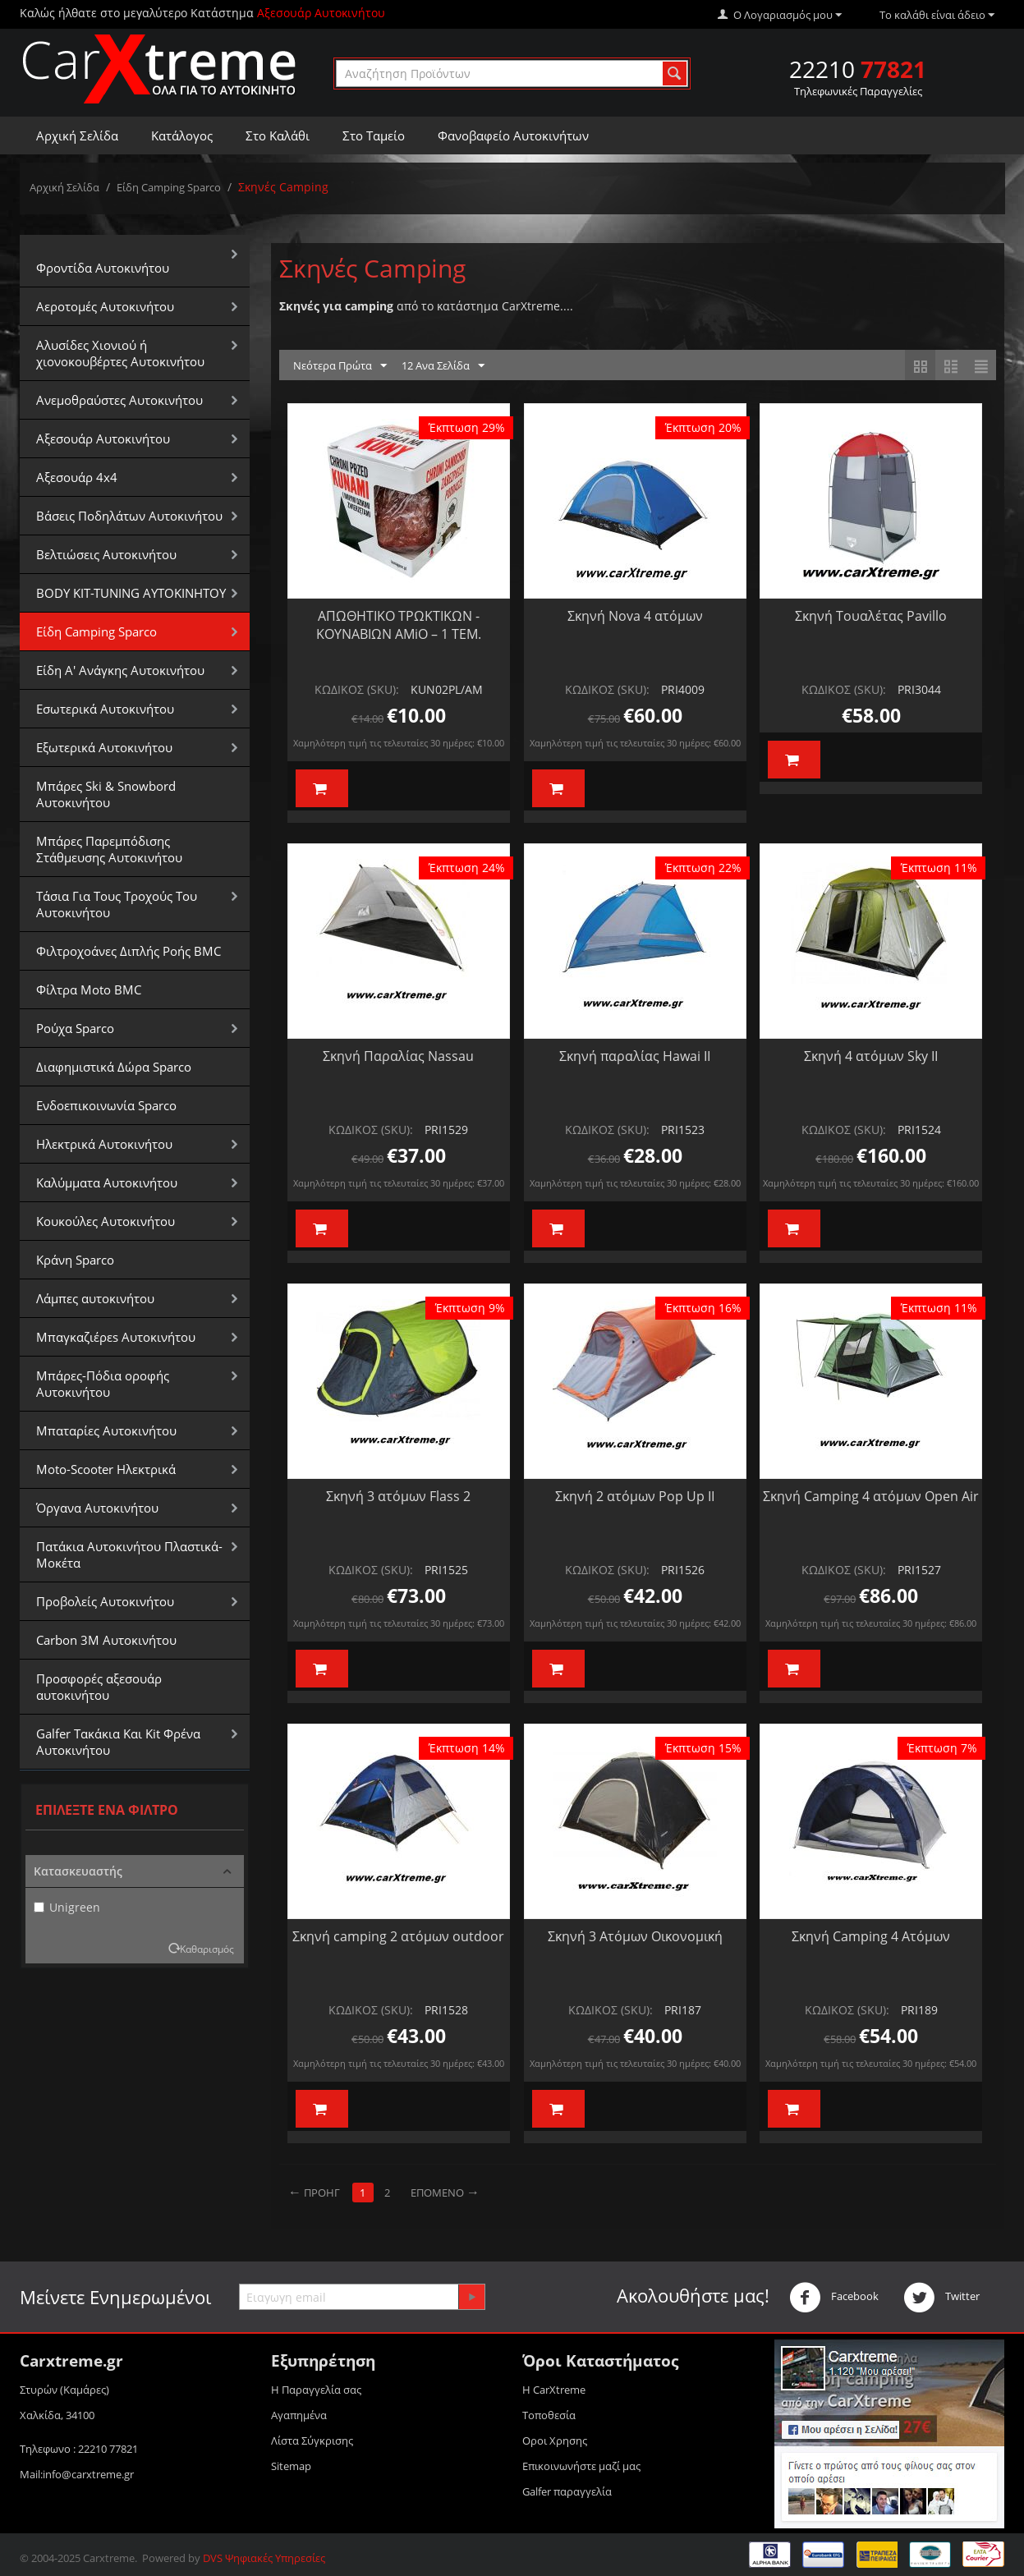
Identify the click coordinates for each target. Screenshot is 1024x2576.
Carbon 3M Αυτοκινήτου (106, 1640)
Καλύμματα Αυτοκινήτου (106, 1182)
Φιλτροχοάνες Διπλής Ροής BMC (128, 951)
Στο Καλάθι (278, 135)
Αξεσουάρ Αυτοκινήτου (103, 438)
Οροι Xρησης (554, 2440)
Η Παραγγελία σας (316, 2389)
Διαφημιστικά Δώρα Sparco (113, 1066)
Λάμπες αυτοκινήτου (95, 1298)
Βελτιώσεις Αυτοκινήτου (106, 554)
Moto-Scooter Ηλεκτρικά (106, 1469)
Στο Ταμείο (373, 135)
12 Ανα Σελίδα (443, 366)
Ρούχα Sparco (75, 1028)
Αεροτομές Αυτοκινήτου (105, 306)
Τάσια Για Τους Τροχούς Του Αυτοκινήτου (116, 904)
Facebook (834, 2297)
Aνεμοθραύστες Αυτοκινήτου (119, 400)
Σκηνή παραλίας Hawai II (634, 1056)
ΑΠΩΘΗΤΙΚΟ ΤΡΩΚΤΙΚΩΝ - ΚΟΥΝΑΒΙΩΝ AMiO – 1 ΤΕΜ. (398, 625)
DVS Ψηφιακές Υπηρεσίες (264, 2558)
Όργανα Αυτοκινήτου (97, 1507)
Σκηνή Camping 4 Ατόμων (871, 1936)
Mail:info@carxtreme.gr (77, 2474)
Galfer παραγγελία (567, 2491)
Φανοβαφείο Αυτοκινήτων (513, 135)
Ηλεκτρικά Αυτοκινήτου (104, 1144)
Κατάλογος (182, 135)
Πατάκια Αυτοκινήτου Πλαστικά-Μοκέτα (129, 1554)
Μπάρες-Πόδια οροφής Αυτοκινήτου (102, 1383)
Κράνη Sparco (75, 1259)
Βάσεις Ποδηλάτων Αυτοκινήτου (129, 515)
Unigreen (67, 1907)
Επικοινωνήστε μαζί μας (581, 2466)
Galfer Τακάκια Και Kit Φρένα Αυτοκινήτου (118, 1741)
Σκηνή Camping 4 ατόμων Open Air (871, 1496)
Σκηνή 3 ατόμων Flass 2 (398, 1496)
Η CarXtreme (553, 2389)
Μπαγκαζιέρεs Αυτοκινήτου (115, 1337)
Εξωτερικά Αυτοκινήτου (104, 747)
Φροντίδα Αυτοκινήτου (102, 267)
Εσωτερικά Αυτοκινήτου (105, 708)
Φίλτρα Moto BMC (88, 989)
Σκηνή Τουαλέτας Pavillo (871, 616)
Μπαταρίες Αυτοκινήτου (106, 1430)
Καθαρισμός (207, 1948)
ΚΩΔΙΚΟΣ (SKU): (357, 689)
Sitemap (291, 2466)
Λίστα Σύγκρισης (312, 2440)
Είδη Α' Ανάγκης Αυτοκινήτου (120, 670)
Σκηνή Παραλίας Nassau (398, 1056)
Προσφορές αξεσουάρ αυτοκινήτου (99, 1686)
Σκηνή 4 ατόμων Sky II (871, 1056)
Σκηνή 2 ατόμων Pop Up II (634, 1496)
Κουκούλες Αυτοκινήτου (105, 1221)
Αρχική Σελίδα (77, 135)
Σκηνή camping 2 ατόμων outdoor (398, 1936)
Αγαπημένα (299, 2415)
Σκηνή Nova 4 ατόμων (635, 616)
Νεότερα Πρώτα (340, 366)
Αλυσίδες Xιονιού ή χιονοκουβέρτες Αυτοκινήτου (120, 353)
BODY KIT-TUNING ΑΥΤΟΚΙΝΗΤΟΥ (131, 593)
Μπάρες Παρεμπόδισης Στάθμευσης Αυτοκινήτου (109, 849)
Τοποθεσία (549, 2415)
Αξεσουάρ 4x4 (76, 477)
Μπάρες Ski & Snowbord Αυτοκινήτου (106, 794)
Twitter (941, 2297)
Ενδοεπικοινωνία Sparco (106, 1105)
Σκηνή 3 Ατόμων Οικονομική (635, 1936)
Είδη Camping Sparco (169, 187)
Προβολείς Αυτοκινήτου (105, 1601)
